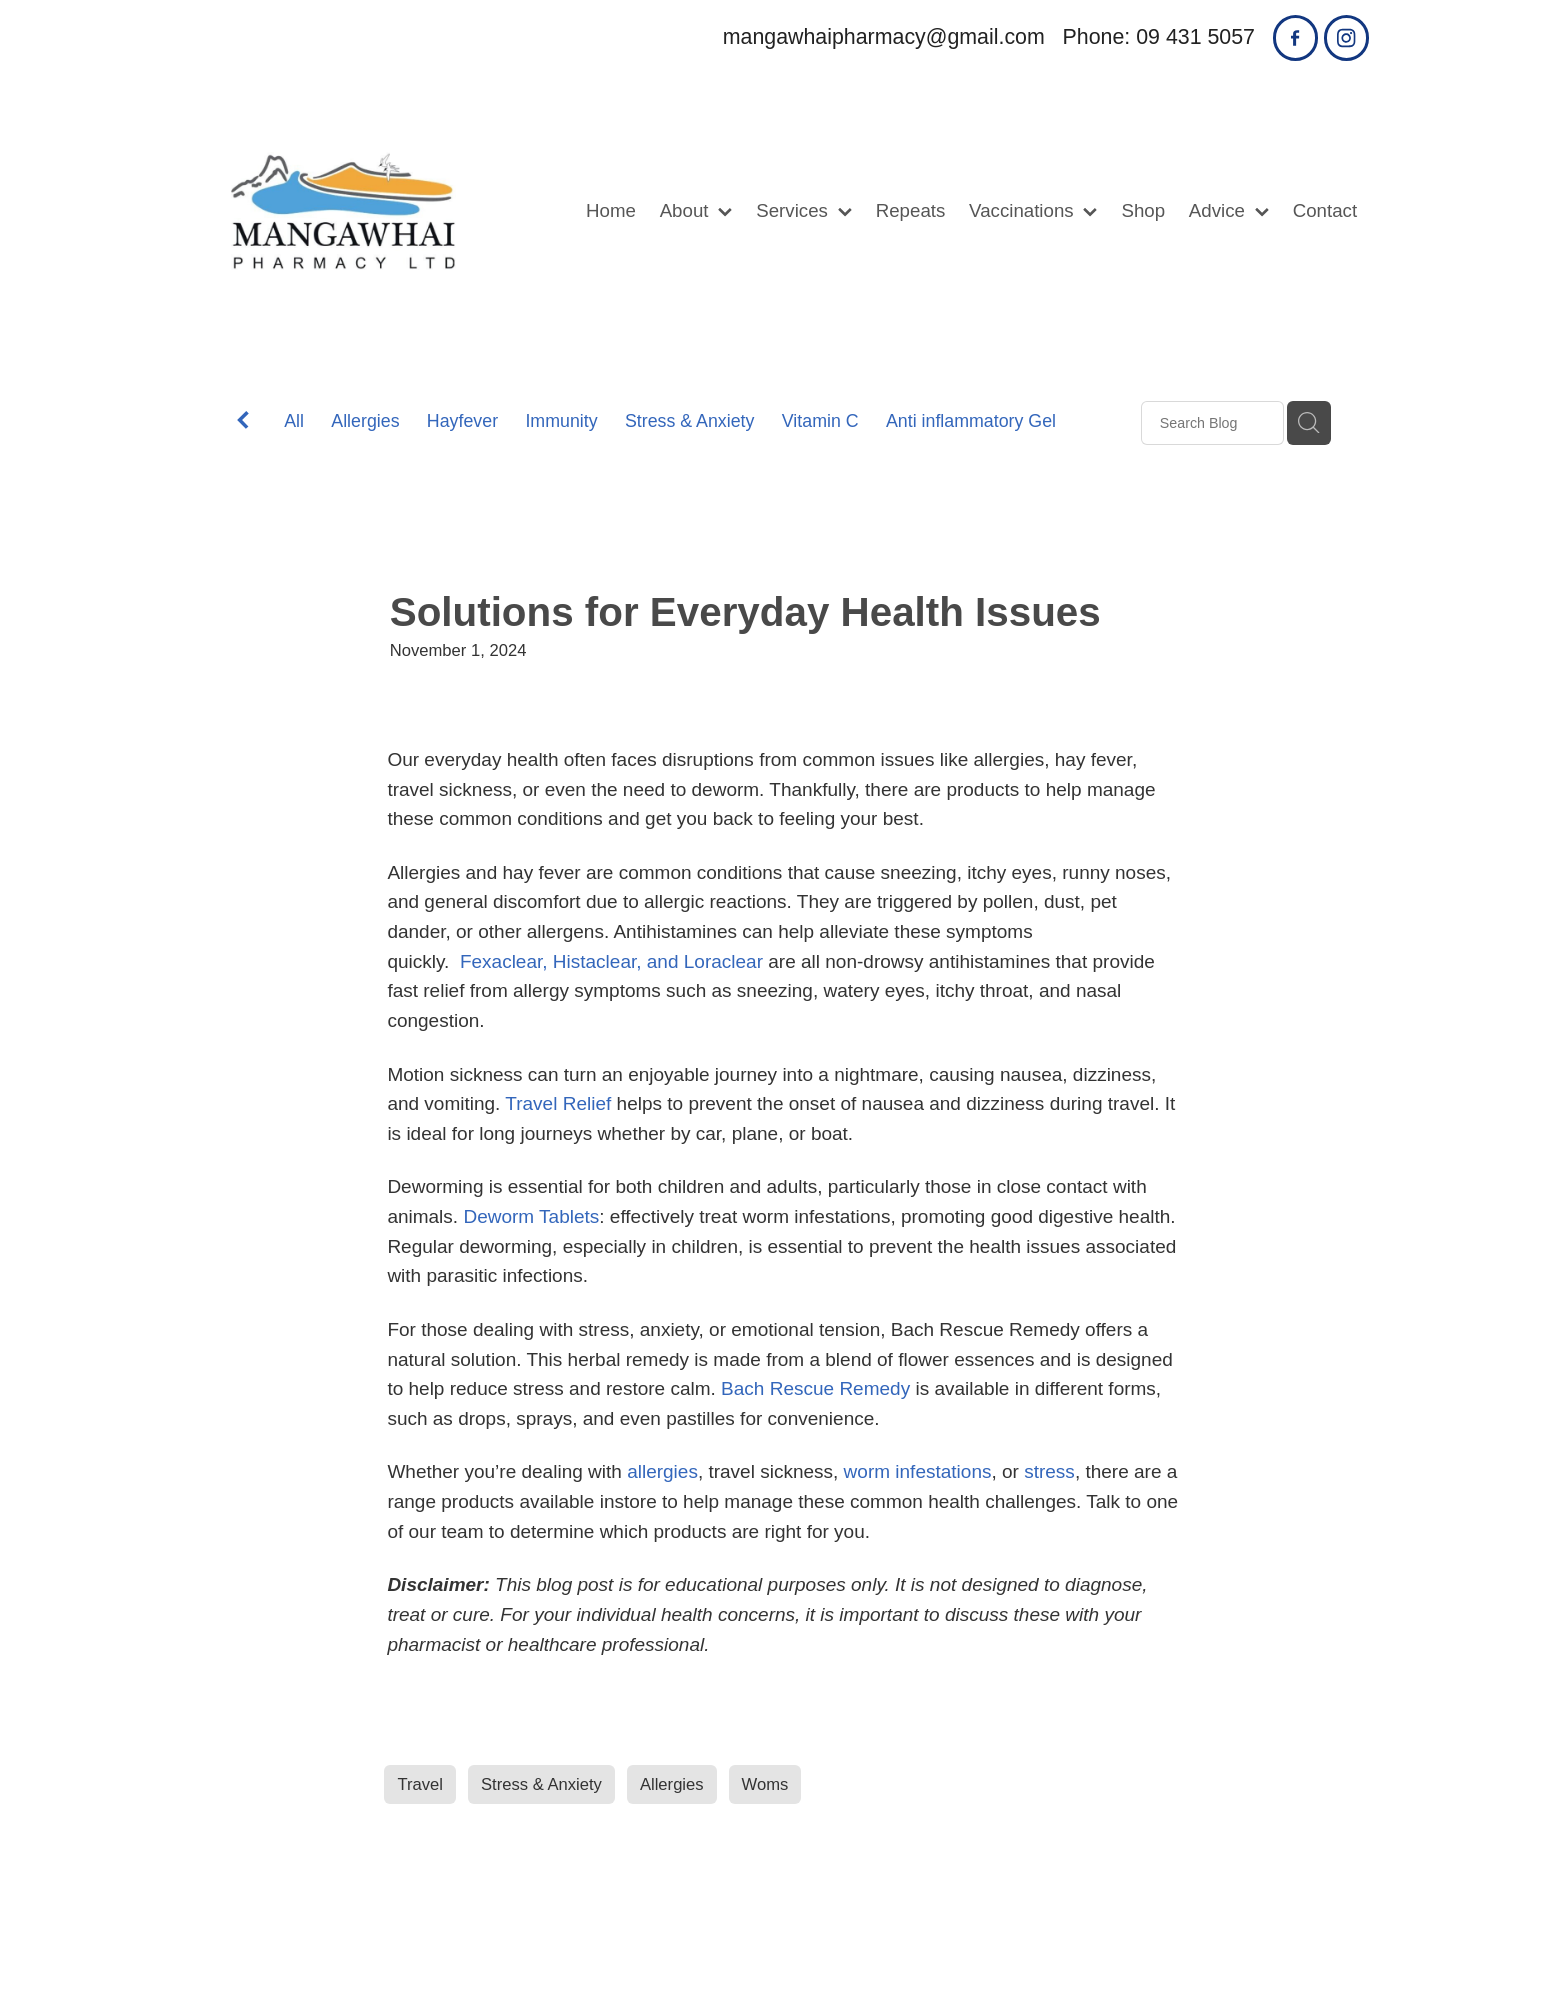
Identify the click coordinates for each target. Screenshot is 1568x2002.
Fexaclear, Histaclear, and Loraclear (611, 961)
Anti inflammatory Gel (971, 421)
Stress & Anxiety (690, 421)
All (294, 421)
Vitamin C (820, 421)
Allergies (365, 421)
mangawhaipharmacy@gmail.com (884, 37)
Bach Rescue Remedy (815, 1388)
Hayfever (462, 421)
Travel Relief (558, 1103)
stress (1049, 1471)
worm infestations (918, 1471)
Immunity (561, 421)
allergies (662, 1471)
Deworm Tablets (531, 1216)
